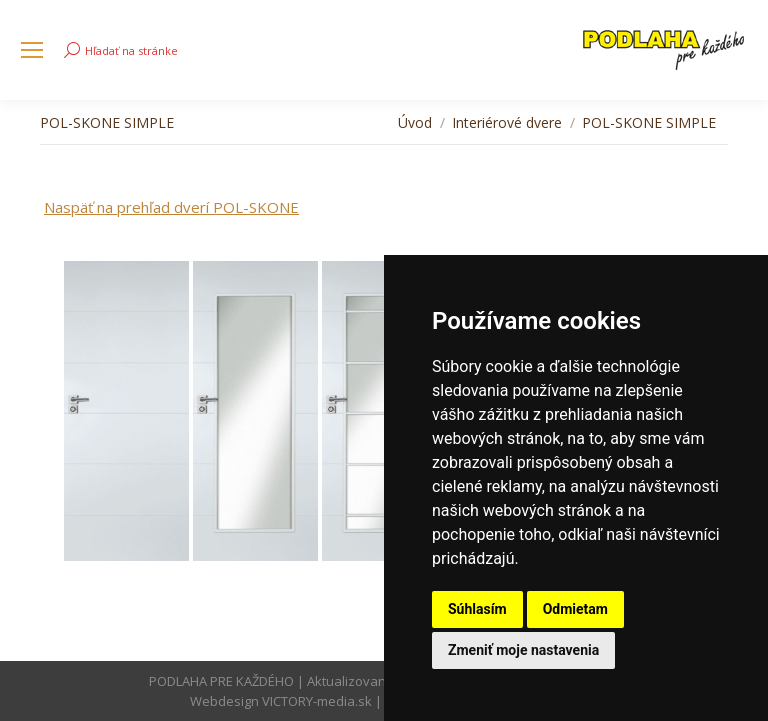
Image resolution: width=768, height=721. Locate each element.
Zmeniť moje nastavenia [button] (523, 650)
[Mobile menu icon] (32, 50)
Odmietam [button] (575, 609)
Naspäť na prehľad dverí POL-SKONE (171, 207)
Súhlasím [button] (477, 609)
